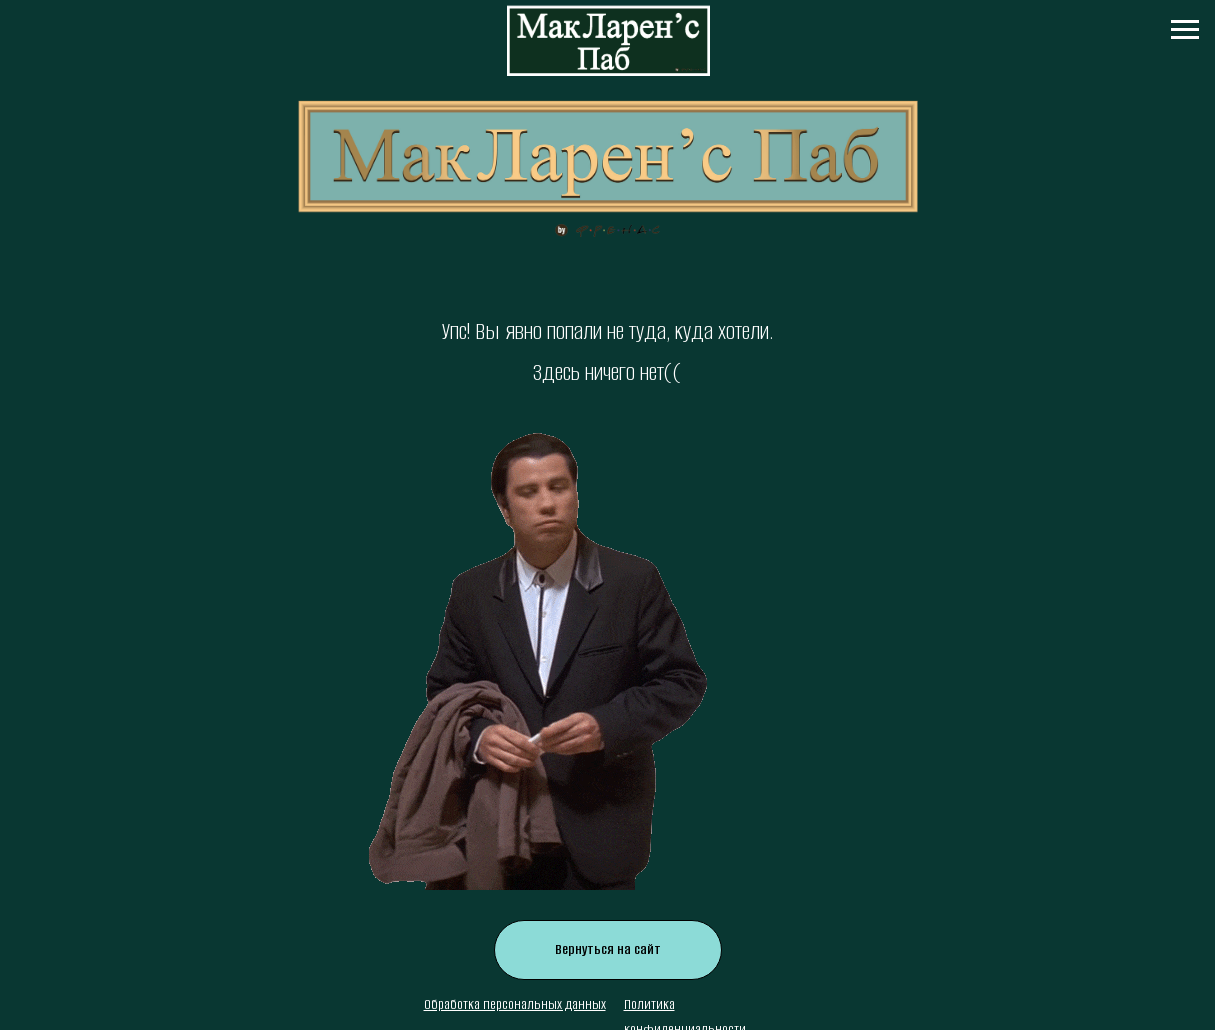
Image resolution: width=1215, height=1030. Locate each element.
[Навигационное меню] (1185, 30)
